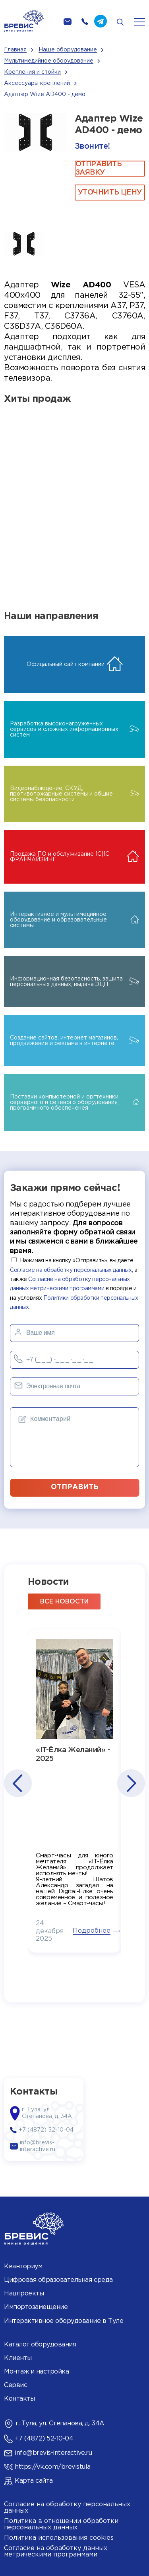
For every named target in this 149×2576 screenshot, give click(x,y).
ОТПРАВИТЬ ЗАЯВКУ (98, 168)
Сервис (15, 2385)
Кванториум (23, 2266)
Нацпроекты (24, 2294)
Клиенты (18, 2358)
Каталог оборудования (40, 2345)
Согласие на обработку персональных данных (71, 1270)
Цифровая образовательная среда (58, 2280)
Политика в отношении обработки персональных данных (61, 2524)
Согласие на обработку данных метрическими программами (55, 2551)
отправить (75, 1487)
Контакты (19, 2399)
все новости (64, 1602)
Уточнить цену (110, 192)
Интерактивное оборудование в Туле (63, 2321)
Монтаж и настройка (36, 2372)
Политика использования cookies (59, 2538)
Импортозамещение (36, 2307)
